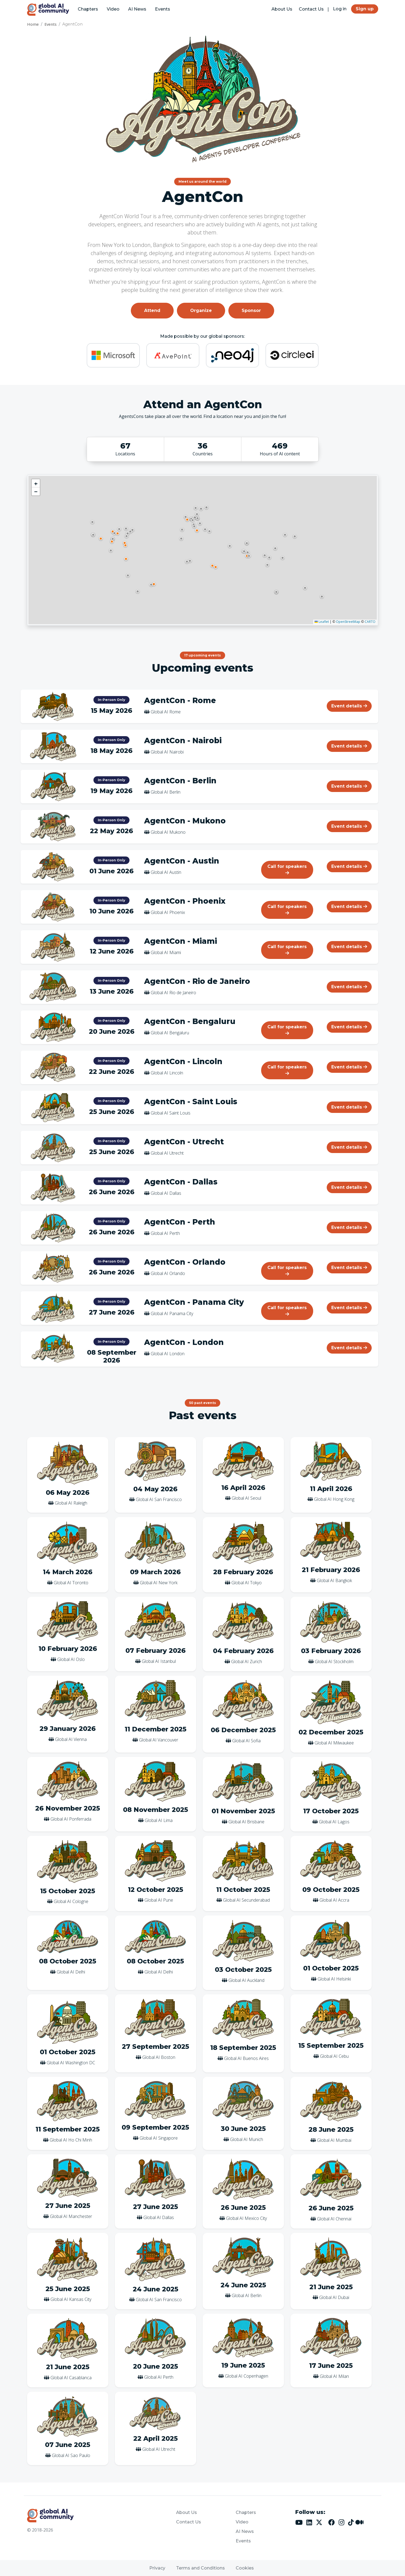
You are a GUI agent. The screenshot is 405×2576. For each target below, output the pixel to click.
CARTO (370, 621)
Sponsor (251, 310)
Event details (349, 706)
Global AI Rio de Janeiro (173, 993)
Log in (339, 8)
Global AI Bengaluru (170, 1033)
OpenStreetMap (348, 621)
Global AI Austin (166, 872)
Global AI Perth (165, 1233)
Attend (152, 310)
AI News (137, 9)
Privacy (157, 2568)
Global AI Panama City (172, 1313)
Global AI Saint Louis (170, 1113)
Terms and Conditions (200, 2568)
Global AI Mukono (168, 832)
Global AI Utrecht (167, 1153)
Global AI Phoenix (168, 912)
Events (162, 9)
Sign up (365, 8)
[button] (197, 530)
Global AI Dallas (166, 1193)
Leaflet (322, 621)
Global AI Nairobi (167, 752)
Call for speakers (287, 869)
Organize (201, 310)
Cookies (245, 2568)
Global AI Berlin (165, 792)
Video (113, 9)
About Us (281, 9)
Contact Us (311, 9)
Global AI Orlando (168, 1273)
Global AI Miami (166, 952)
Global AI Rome (166, 712)
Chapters (88, 9)
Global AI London (167, 1354)
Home (33, 24)
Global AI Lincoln (167, 1073)
